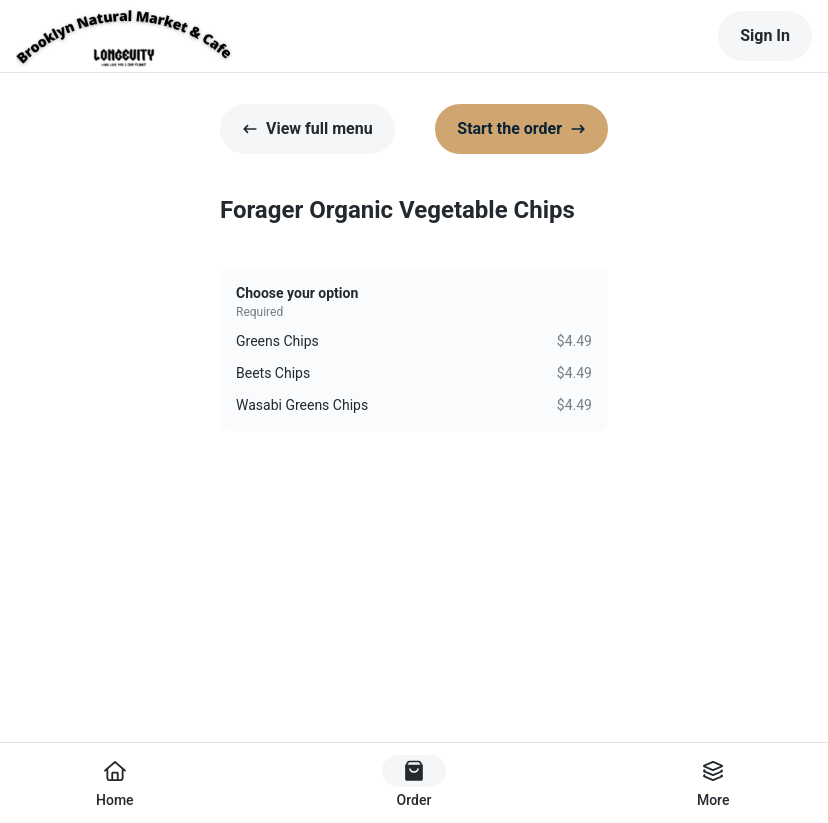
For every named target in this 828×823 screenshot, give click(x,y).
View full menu (307, 128)
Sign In (765, 35)
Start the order (521, 128)
